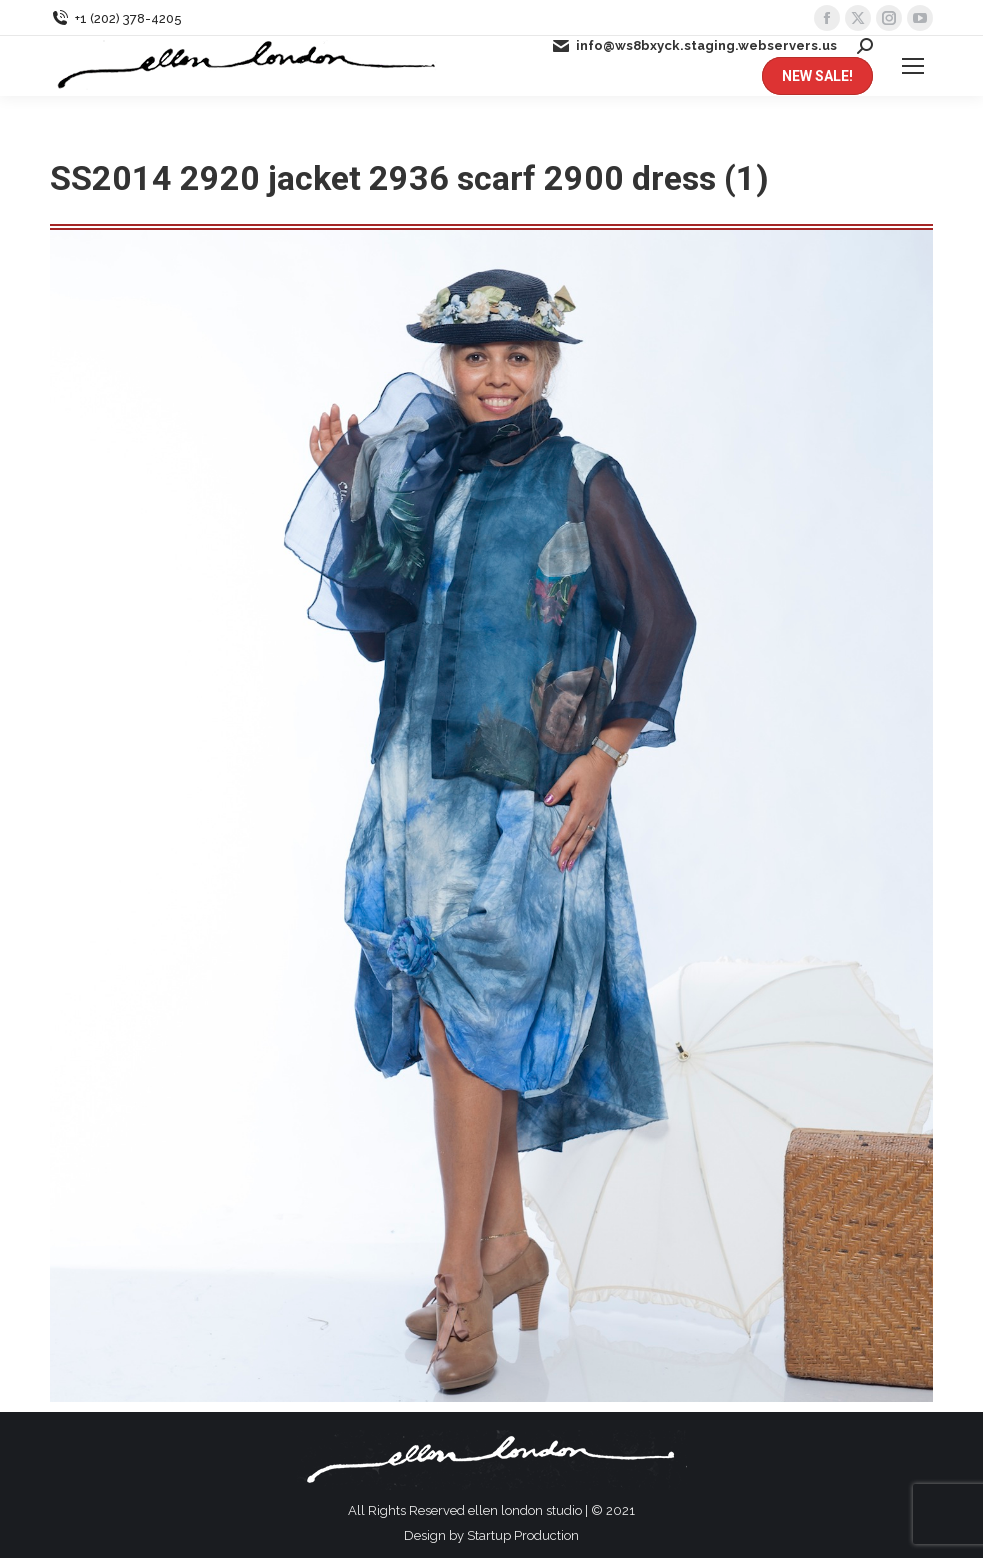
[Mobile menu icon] (913, 66)
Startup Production (523, 1535)
